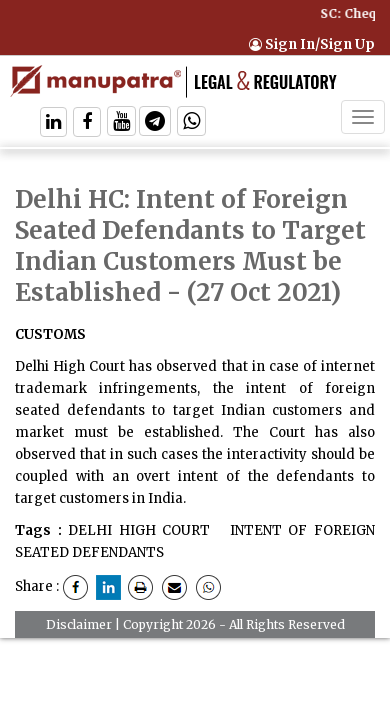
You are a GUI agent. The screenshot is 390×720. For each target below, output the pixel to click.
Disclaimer (79, 624)
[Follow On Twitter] (121, 123)
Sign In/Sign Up (312, 44)
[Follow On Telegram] (155, 123)
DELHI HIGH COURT (139, 530)
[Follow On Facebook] (87, 123)
